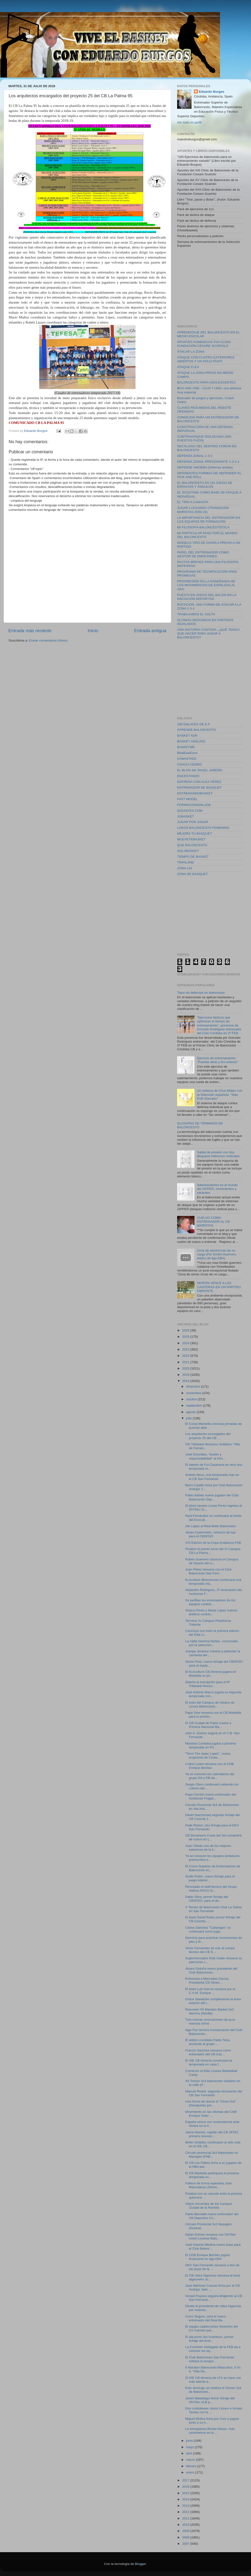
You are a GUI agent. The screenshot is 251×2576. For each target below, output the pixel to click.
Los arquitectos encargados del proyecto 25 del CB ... (208, 1436)
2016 (186, 2486)
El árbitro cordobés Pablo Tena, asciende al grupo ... (208, 2042)
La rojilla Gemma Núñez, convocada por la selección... (211, 1643)
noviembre (194, 1393)
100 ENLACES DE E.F (193, 724)
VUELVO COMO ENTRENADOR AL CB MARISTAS (213, 1221)
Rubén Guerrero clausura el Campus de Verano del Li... (211, 1561)
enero (190, 2472)
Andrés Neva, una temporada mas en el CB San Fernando (212, 1476)
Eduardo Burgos (211, 91)
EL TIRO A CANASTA (192, 502)
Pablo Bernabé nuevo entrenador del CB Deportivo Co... (211, 2216)
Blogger (140, 2564)
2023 (186, 1349)
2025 (186, 1336)
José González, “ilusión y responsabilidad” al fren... (205, 1456)
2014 (186, 2499)
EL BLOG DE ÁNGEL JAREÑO (199, 770)
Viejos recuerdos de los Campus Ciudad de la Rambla (208, 2205)
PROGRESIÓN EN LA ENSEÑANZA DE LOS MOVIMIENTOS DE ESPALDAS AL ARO (206, 585)
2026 (186, 1330)
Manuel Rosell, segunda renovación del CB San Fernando (213, 2093)
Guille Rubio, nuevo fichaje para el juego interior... (210, 1878)
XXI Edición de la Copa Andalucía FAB (213, 1542)
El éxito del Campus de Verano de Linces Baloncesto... (209, 1704)
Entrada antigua (150, 630)
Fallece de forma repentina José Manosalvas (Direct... (208, 2185)
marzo (191, 2459)
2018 (186, 1381)
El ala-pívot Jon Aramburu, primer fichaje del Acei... (209, 2338)
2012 (186, 2512)
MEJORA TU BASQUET (194, 833)
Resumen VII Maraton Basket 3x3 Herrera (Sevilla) (209, 2011)
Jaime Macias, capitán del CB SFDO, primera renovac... (212, 2134)
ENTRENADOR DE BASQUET (199, 787)
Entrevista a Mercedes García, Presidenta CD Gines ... (207, 1980)
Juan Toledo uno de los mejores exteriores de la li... (208, 1847)
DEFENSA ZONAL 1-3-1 (194, 456)
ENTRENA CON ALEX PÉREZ (199, 782)
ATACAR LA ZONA (191, 351)
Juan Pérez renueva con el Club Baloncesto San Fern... (208, 1571)
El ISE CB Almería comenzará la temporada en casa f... (208, 2062)
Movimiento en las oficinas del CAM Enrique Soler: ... (211, 2113)
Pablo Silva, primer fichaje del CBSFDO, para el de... (206, 1898)
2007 (186, 2543)
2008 (186, 2537)
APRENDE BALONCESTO (196, 730)
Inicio (93, 630)
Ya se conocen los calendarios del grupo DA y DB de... (209, 1776)
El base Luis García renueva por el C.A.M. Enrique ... (210, 1991)
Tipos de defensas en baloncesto (201, 992)
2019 (186, 1374)
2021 (186, 1362)
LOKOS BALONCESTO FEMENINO (203, 828)
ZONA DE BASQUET (192, 874)
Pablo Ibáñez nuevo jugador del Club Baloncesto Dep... (211, 1497)
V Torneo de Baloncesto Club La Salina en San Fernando (213, 1909)
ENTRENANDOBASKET (195, 793)
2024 (186, 1343)
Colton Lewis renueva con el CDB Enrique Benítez (209, 1766)
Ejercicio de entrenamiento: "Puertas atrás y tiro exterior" (217, 1060)
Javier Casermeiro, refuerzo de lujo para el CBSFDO (210, 1534)
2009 (186, 2531)
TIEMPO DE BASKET (193, 856)
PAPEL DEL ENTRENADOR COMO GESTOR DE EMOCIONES (203, 554)
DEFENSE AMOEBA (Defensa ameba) (205, 467)
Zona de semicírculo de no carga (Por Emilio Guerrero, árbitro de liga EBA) (217, 1254)
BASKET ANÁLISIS (191, 741)
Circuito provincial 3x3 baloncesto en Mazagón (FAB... (211, 2154)
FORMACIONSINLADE (194, 805)
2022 (186, 1355)
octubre (192, 1399)
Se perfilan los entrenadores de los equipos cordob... (210, 1602)
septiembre (194, 1405)
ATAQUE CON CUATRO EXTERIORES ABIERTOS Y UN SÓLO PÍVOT (205, 359)
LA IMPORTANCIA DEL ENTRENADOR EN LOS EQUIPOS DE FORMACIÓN (208, 519)
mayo (190, 2447)
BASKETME (186, 747)
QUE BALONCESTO (192, 845)
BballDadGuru (187, 753)
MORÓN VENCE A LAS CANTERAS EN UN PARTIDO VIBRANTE (219, 1286)
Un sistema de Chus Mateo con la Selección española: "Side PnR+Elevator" (219, 1094)
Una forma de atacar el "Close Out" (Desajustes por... (210, 2103)
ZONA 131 (184, 868)
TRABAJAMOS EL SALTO (196, 614)
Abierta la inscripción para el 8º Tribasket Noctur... (207, 1684)
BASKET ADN (187, 735)
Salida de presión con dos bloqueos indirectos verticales (218, 1154)
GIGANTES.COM (189, 810)
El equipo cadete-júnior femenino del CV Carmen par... (211, 2328)
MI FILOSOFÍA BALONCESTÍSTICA (203, 527)
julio (189, 1418)
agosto (191, 1412)
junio (190, 2440)
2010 (186, 2524)
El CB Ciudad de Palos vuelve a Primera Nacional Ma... (208, 1725)
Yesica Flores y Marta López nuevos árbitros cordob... (211, 1612)
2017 (186, 2480)
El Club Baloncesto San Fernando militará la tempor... (209, 2359)
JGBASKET (185, 816)
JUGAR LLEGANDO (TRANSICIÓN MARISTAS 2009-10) (203, 509)
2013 (186, 2505)
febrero (191, 2466)
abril (189, 2453)
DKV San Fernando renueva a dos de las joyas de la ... (212, 2267)
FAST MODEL (187, 799)
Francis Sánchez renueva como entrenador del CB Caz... (208, 2052)
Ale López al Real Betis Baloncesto (210, 1526)
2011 (186, 2518)
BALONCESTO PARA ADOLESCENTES (206, 382)
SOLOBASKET (188, 851)
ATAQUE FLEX (188, 367)
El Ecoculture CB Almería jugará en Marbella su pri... (210, 1673)
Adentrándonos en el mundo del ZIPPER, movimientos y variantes (217, 1188)
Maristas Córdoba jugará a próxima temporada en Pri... (210, 1745)
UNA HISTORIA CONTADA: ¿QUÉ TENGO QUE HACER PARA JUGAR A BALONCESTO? (208, 633)
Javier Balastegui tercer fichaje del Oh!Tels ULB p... (210, 2400)
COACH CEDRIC (189, 764)
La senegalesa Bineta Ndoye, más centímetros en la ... (210, 2430)
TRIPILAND (185, 862)
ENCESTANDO (188, 776)
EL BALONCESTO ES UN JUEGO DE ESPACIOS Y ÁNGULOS (204, 484)
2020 (186, 1368)
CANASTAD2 (186, 758)
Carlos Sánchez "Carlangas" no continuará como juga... (208, 1929)
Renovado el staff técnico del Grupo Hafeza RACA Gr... (211, 1888)
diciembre (193, 1386)
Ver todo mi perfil (189, 122)
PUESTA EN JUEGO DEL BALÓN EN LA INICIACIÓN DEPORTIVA (206, 597)
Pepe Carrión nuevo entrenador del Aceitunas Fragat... (210, 1796)
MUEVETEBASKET (191, 839)
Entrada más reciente (30, 630)
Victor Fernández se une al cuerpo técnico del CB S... (210, 1950)
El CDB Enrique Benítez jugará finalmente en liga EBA (207, 2257)
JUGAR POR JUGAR (192, 822)
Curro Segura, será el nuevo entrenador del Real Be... (205, 2318)
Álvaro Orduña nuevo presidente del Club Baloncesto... (211, 1970)
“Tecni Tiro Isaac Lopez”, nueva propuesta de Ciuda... (208, 1755)
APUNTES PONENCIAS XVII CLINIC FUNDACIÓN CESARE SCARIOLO (204, 344)
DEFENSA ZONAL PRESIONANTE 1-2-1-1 (208, 461)
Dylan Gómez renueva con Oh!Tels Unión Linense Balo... (210, 2236)
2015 (186, 2493)
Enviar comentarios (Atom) (48, 640)
